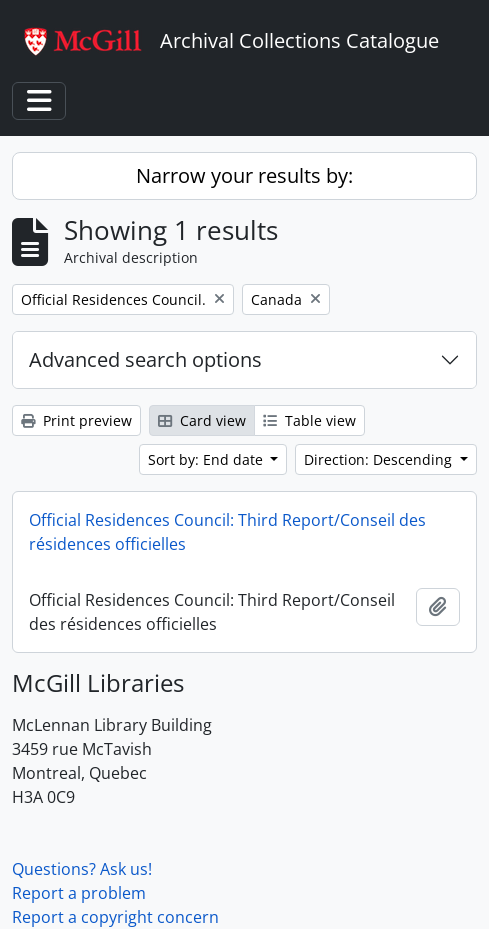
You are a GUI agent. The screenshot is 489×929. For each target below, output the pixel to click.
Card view (202, 420)
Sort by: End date (207, 459)
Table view (309, 420)
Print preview (76, 420)
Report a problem (79, 893)
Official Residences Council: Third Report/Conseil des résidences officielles (227, 532)
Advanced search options (145, 359)
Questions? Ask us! (82, 869)
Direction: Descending (380, 459)
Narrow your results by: (244, 175)
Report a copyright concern (115, 917)
